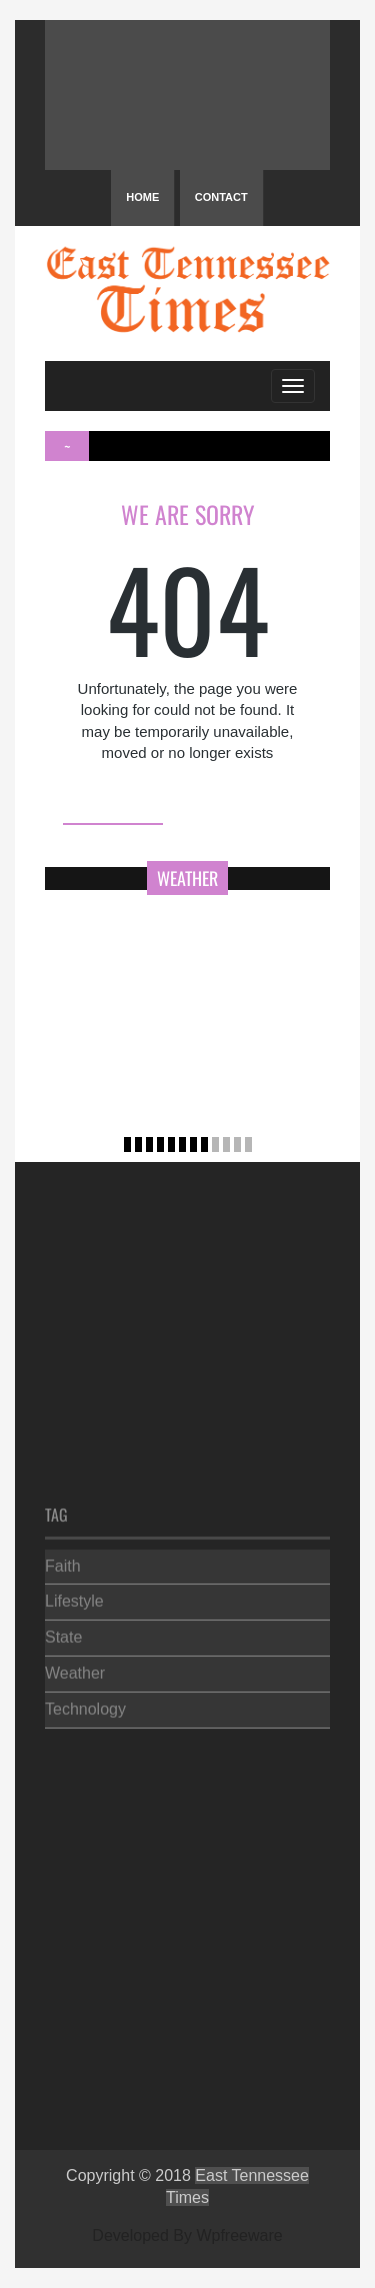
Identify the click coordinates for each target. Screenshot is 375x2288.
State (63, 1634)
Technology (85, 1706)
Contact (221, 197)
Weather (75, 1670)
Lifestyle (74, 1598)
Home (142, 197)
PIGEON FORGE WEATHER (187, 95)
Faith (63, 1562)
